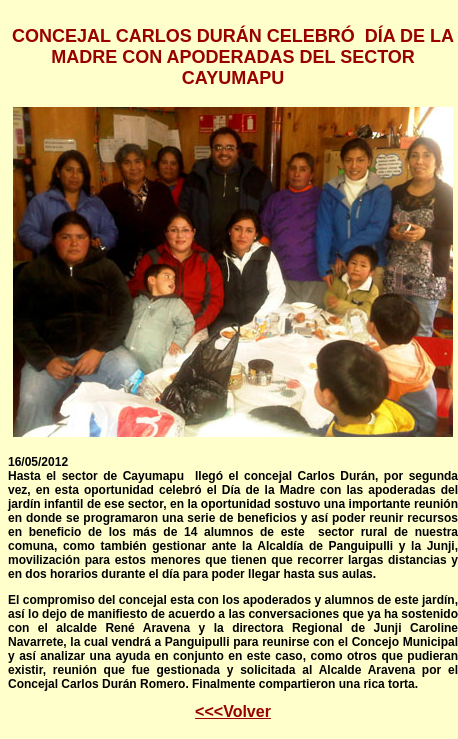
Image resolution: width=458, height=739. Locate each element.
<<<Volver (233, 711)
